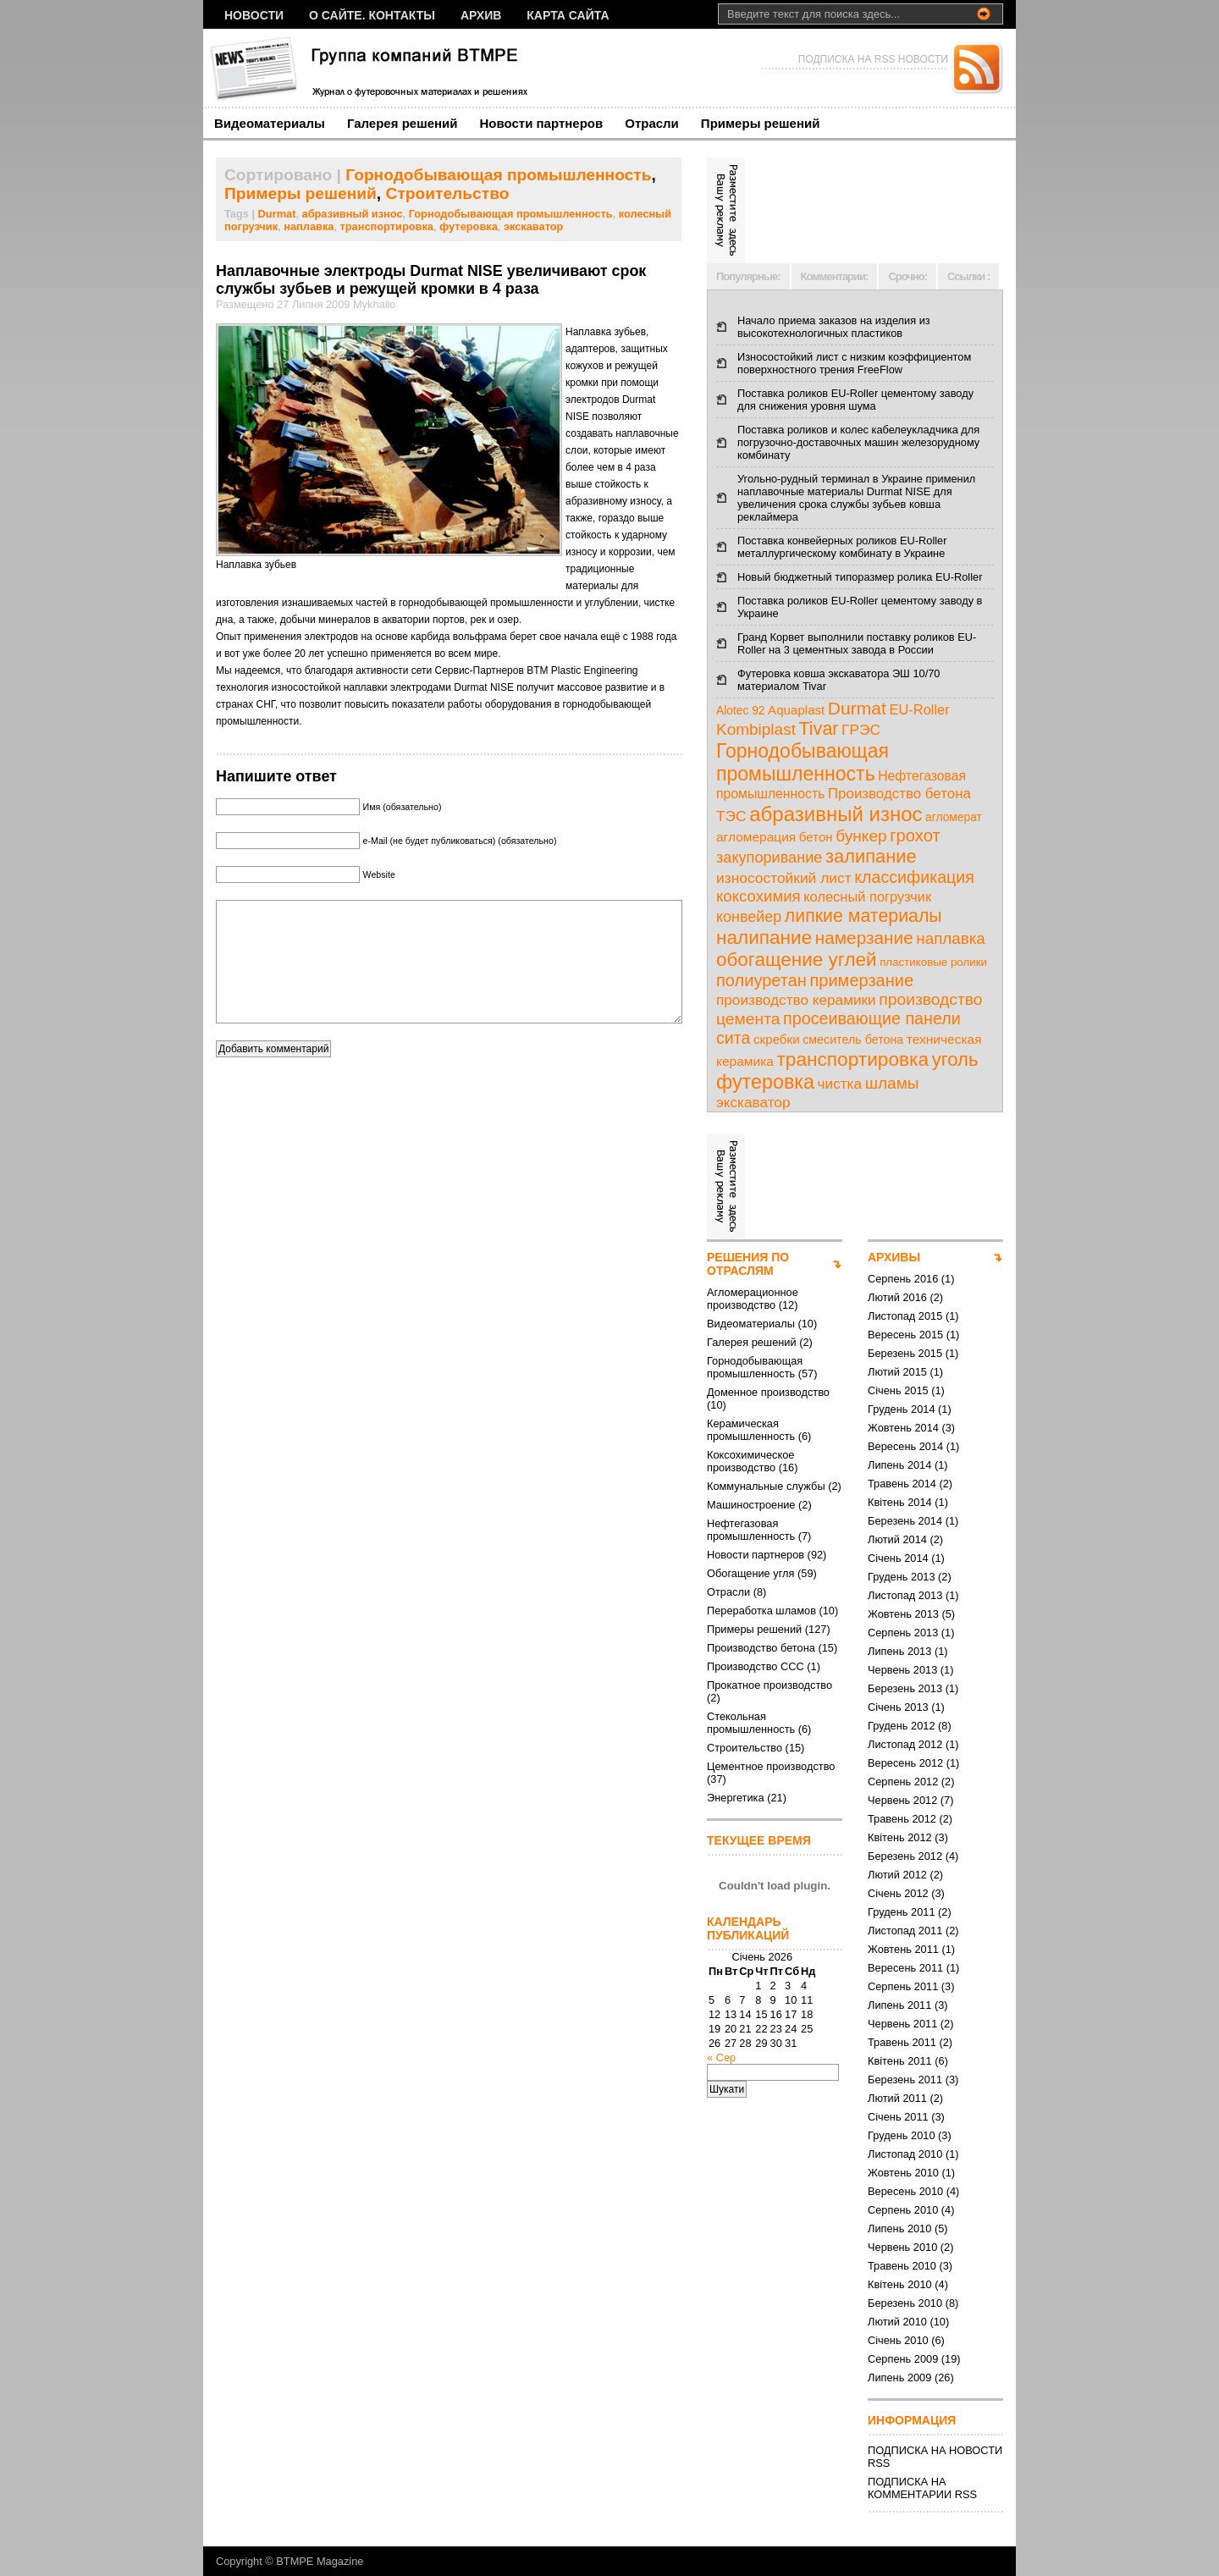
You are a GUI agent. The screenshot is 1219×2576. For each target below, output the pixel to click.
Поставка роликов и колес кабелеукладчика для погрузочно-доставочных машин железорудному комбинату (858, 442)
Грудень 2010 (901, 2135)
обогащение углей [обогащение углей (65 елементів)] (796, 959)
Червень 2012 (902, 1800)
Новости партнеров (542, 123)
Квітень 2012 (900, 1837)
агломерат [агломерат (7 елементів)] (953, 817)
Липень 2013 (899, 1651)
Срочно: (907, 276)
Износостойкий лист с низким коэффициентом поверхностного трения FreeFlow (854, 363)
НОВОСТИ (254, 15)
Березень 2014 (905, 1520)
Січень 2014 (898, 1558)
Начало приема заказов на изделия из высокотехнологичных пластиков (833, 326)
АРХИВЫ (894, 1257)
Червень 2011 (902, 2023)
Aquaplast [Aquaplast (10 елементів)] (796, 710)
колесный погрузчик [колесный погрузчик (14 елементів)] (867, 896)
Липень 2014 (899, 1465)
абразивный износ (352, 213)
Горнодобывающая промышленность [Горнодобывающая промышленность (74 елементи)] (802, 762)
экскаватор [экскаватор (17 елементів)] (753, 1102)
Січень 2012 (898, 1893)
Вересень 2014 (905, 1446)
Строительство (448, 193)
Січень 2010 (898, 2340)
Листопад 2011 (905, 1930)
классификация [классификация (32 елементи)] (914, 877)
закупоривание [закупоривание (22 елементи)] (769, 857)
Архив (481, 15)
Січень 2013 (898, 1707)
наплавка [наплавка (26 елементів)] (950, 938)
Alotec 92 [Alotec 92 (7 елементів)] (740, 710)
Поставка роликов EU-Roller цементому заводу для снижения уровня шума (855, 399)
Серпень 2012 (903, 1781)
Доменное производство (768, 1392)
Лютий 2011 (897, 2098)
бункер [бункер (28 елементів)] (861, 836)
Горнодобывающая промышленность (498, 175)
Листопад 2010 (905, 2154)
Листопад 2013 (905, 1595)
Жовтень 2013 (903, 1614)
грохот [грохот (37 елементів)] (915, 835)
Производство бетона (761, 1647)
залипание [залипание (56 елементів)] (871, 856)
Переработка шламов (761, 1610)
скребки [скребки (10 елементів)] (776, 1039)
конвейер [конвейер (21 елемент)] (748, 916)
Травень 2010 (902, 2265)
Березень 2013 (905, 1688)
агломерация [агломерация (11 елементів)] (756, 837)
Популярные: (748, 276)
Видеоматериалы (269, 123)
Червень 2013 (902, 1669)
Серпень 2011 (903, 1986)
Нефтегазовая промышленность (751, 1529)
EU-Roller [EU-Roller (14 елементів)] (919, 709)
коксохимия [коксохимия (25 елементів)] (758, 896)
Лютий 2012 (897, 1874)
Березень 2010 (905, 2303)
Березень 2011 (905, 2079)
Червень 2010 (902, 2247)
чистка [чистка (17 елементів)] (840, 1083)
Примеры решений (760, 123)
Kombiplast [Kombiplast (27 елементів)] (756, 729)
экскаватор (534, 226)
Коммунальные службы (766, 1486)
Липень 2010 (899, 2228)
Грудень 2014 (901, 1409)
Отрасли (652, 123)
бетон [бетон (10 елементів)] (816, 837)
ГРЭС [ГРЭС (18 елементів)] (860, 729)
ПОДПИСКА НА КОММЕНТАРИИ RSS (922, 2488)
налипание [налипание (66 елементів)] (764, 937)
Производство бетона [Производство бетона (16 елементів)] (899, 794)
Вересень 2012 (905, 1763)
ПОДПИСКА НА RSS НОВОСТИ (873, 59)
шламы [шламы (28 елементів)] (892, 1083)
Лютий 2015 (897, 1371)
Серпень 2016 (903, 1278)
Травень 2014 (902, 1483)
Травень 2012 (902, 1818)
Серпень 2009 (903, 2359)
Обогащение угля (750, 1573)
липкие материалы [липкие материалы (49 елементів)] (863, 916)
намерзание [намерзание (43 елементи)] (864, 937)
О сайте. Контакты (372, 15)
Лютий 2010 (897, 2321)
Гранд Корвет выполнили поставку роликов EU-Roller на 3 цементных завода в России (856, 643)
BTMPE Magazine (319, 2561)
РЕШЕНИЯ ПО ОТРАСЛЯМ (748, 1263)
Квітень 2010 (900, 2284)
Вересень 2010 (905, 2191)
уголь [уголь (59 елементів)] (955, 1059)
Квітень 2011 (900, 2061)
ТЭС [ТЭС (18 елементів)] (731, 816)
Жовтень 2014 (903, 1427)
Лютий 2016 (897, 1297)
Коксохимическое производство (750, 1461)
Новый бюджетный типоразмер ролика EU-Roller (859, 577)
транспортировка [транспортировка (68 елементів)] (852, 1059)
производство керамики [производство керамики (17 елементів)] (796, 999)
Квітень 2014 (900, 1502)
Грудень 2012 (901, 1725)
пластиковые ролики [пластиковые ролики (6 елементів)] (933, 962)
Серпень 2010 (903, 2210)
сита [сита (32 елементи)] (733, 1038)
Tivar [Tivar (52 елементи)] (818, 729)
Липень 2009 (899, 2377)
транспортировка (386, 226)
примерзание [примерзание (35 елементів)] (861, 980)
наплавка (309, 226)
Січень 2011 (898, 2116)
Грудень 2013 (901, 1576)
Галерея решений (402, 123)
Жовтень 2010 (903, 2172)
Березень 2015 (905, 1353)
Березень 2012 (905, 1856)
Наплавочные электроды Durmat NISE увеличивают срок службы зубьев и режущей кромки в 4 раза (431, 279)
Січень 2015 (898, 1390)
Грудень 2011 (901, 1912)
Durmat (277, 213)
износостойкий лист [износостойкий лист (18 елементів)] (784, 877)
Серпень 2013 (903, 1632)
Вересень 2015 (905, 1334)
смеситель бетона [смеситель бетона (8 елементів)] (853, 1039)
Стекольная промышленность (751, 1722)
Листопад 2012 (905, 1744)
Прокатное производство (769, 1685)
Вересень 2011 (905, 1967)
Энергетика (735, 1797)
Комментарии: (835, 276)
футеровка (468, 226)
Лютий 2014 (897, 1539)
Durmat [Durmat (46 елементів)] (857, 708)
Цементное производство (771, 1766)
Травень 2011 (902, 2042)
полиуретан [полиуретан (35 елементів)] (761, 980)
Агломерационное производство (752, 1298)
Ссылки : (968, 276)
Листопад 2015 (905, 1316)
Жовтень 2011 (903, 1949)
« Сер (721, 2057)
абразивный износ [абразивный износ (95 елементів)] (835, 814)
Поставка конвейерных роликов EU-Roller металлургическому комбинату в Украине (841, 547)
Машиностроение (751, 1504)
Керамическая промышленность (751, 1429)
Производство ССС (755, 1666)
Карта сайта (568, 15)
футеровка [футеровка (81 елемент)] (765, 1082)
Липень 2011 (899, 2005)
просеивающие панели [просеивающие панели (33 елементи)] (872, 1018)
